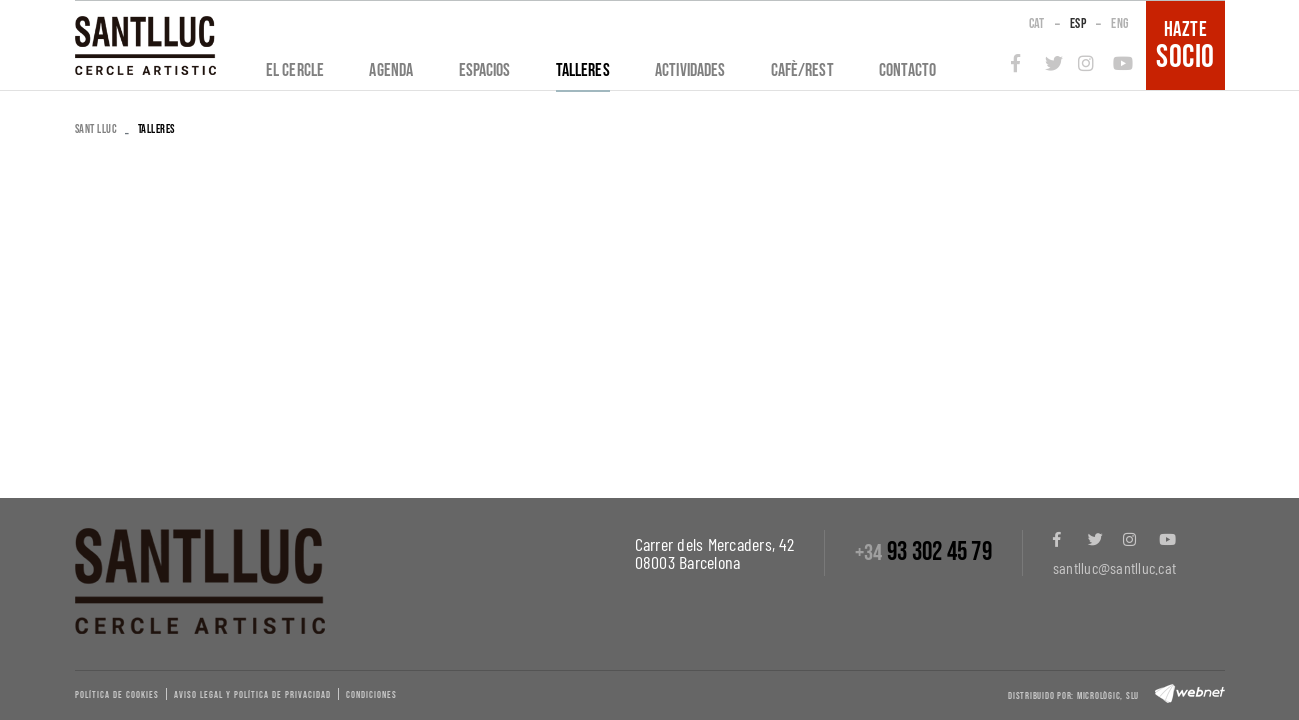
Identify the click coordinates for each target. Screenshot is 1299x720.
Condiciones (371, 695)
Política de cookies (117, 695)
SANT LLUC (96, 129)
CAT (1037, 23)
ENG (1119, 23)
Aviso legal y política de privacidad (252, 695)
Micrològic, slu (1108, 696)
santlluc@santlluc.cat (1114, 567)
